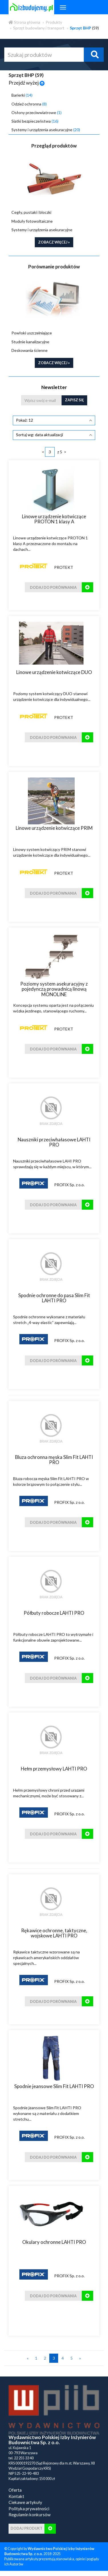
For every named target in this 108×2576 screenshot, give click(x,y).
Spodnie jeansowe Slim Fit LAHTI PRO (54, 2086)
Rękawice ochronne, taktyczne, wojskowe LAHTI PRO (54, 1933)
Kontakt (16, 2496)
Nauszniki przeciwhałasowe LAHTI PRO (54, 1142)
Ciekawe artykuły (25, 2502)
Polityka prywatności (29, 2508)
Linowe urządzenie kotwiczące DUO (54, 672)
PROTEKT (63, 567)
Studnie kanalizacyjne (30, 341)
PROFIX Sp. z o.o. (69, 1184)
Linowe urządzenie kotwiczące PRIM (54, 828)
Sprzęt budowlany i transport (38, 27)
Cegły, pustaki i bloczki (31, 212)
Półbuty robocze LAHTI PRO (54, 1613)
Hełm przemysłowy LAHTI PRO (54, 1769)
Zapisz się (74, 400)
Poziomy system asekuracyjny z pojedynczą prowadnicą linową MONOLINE (54, 989)
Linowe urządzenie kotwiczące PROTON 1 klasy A (54, 519)
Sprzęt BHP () (26, 75)
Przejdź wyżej (27, 82)
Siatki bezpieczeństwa (34, 121)
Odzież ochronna (29, 103)
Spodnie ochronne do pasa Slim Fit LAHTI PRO (54, 1297)
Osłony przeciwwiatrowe (36, 112)
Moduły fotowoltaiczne (32, 221)
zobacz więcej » (54, 242)
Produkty (54, 22)
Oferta (15, 2490)
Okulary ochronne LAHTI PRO (54, 2242)
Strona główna (24, 22)
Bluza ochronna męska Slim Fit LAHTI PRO (54, 1459)
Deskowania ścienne (29, 350)
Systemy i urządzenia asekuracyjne (45, 129)
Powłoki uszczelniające (31, 332)
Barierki (21, 95)
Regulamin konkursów (30, 2514)
